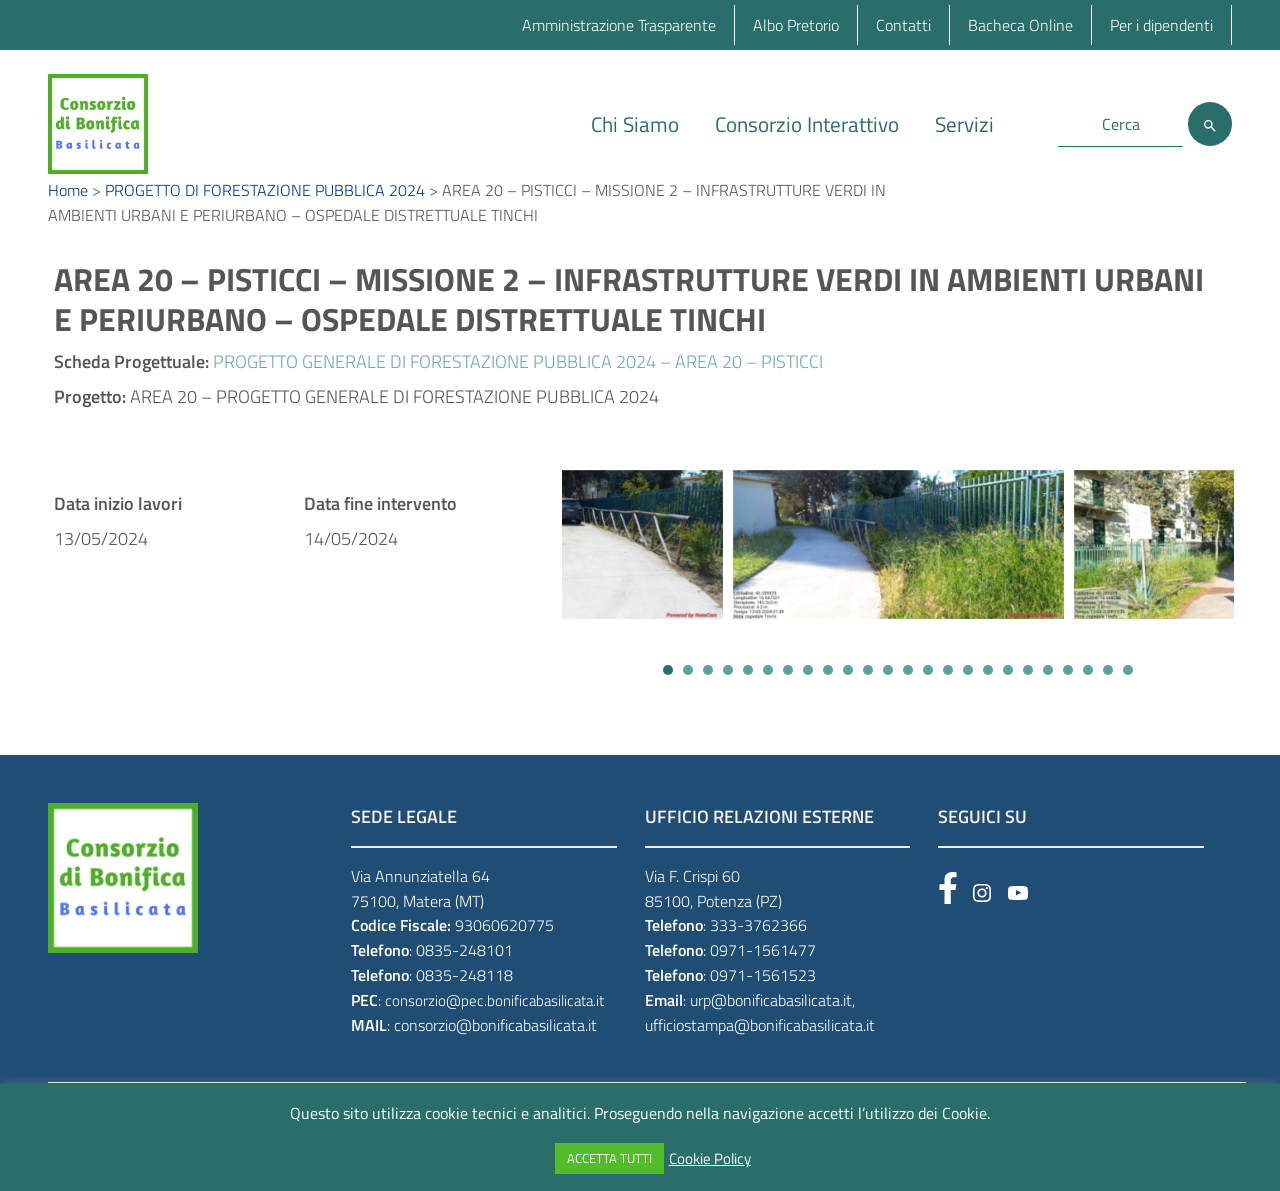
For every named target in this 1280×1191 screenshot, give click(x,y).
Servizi (964, 124)
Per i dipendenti (1161, 25)
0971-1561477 (763, 980)
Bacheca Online (1020, 25)
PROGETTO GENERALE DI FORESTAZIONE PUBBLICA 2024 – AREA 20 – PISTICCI (518, 391)
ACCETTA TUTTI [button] (609, 1158)
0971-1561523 (763, 1005)
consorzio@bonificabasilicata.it (495, 1055)
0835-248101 (464, 980)
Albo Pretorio (796, 25)
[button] (668, 700)
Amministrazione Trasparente (619, 25)
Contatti (903, 25)
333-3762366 (758, 955)
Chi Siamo (635, 124)
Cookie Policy (710, 1159)
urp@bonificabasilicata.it (771, 1030)
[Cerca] (1210, 124)
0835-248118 (464, 1005)
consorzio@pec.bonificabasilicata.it (494, 1030)
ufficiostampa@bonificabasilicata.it (760, 1055)
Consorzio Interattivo (807, 124)
